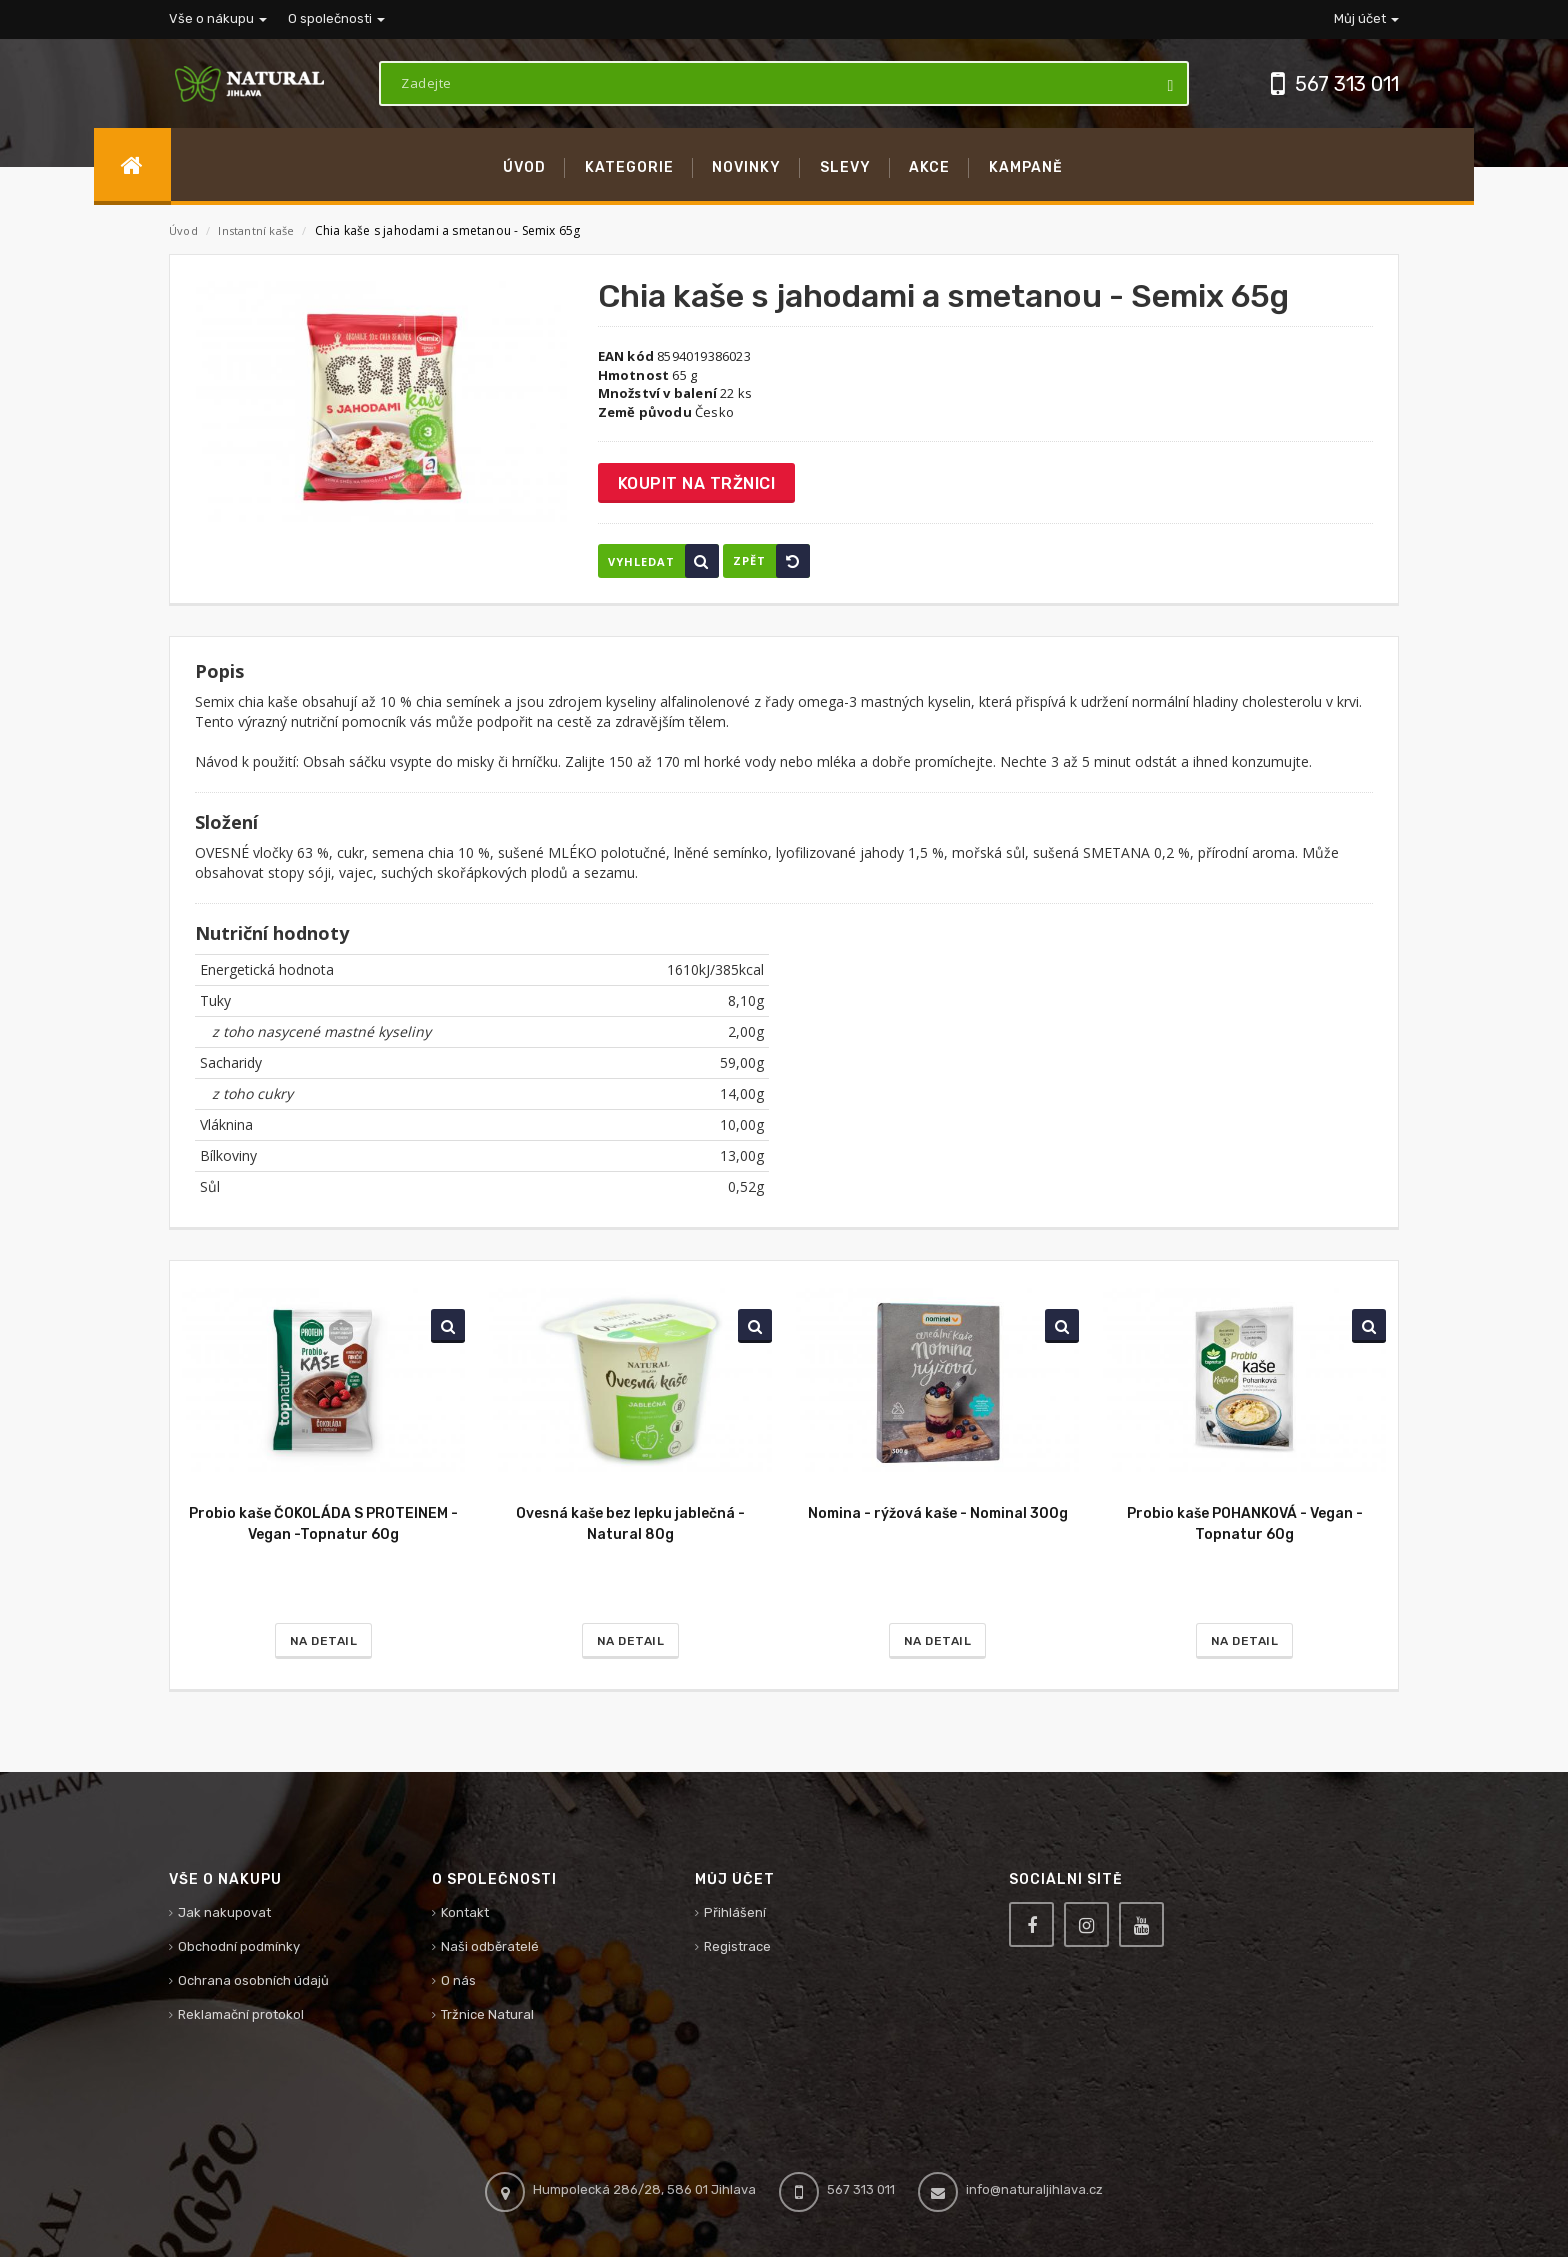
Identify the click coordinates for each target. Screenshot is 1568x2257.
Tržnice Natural (487, 2014)
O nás (458, 1980)
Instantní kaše (257, 230)
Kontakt (465, 1912)
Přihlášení (735, 1912)
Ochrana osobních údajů (253, 1980)
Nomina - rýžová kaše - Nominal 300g (938, 1513)
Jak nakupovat (224, 1912)
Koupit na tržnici (697, 483)
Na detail (324, 1641)
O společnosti (336, 18)
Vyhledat (663, 561)
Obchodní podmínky (239, 1946)
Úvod (183, 230)
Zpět (771, 561)
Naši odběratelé (490, 1946)
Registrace (737, 1946)
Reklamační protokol (241, 2014)
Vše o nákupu (218, 18)
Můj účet (1366, 18)
